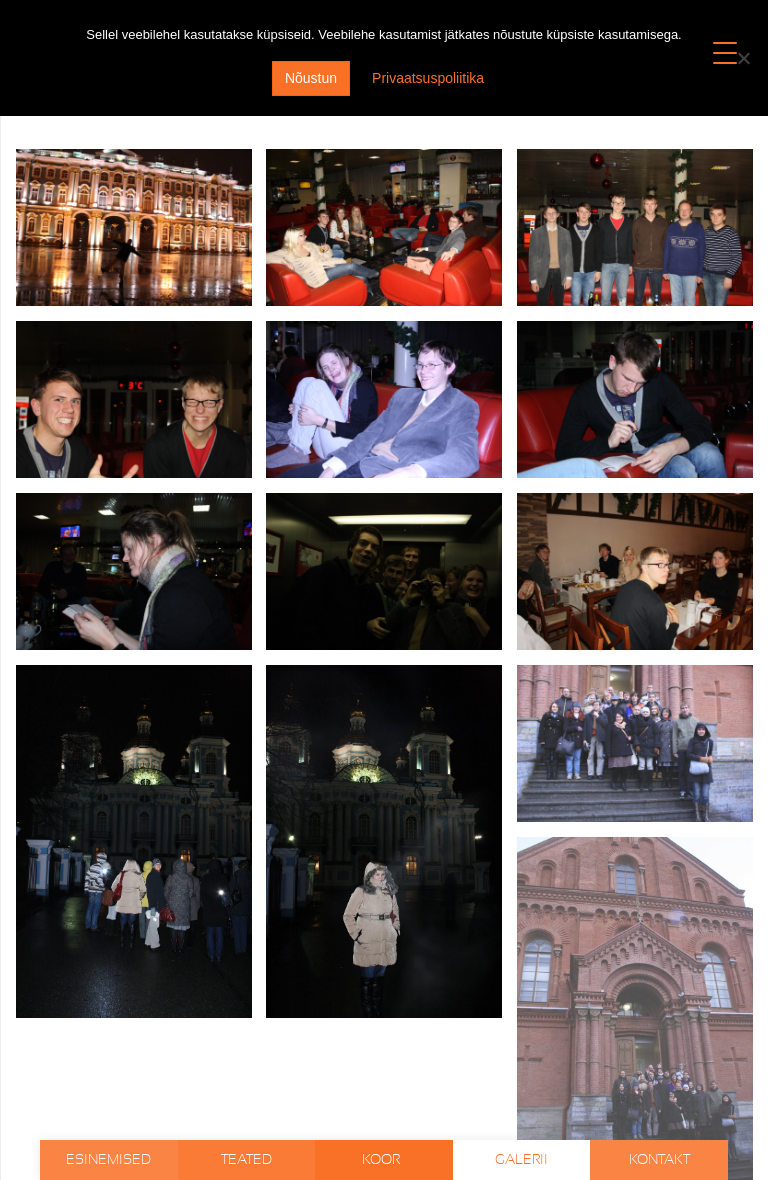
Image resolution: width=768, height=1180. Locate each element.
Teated (246, 1160)
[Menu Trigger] (725, 52)
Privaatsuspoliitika (428, 78)
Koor (382, 1160)
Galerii (521, 1160)
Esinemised (108, 1160)
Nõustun (311, 78)
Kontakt (659, 1160)
